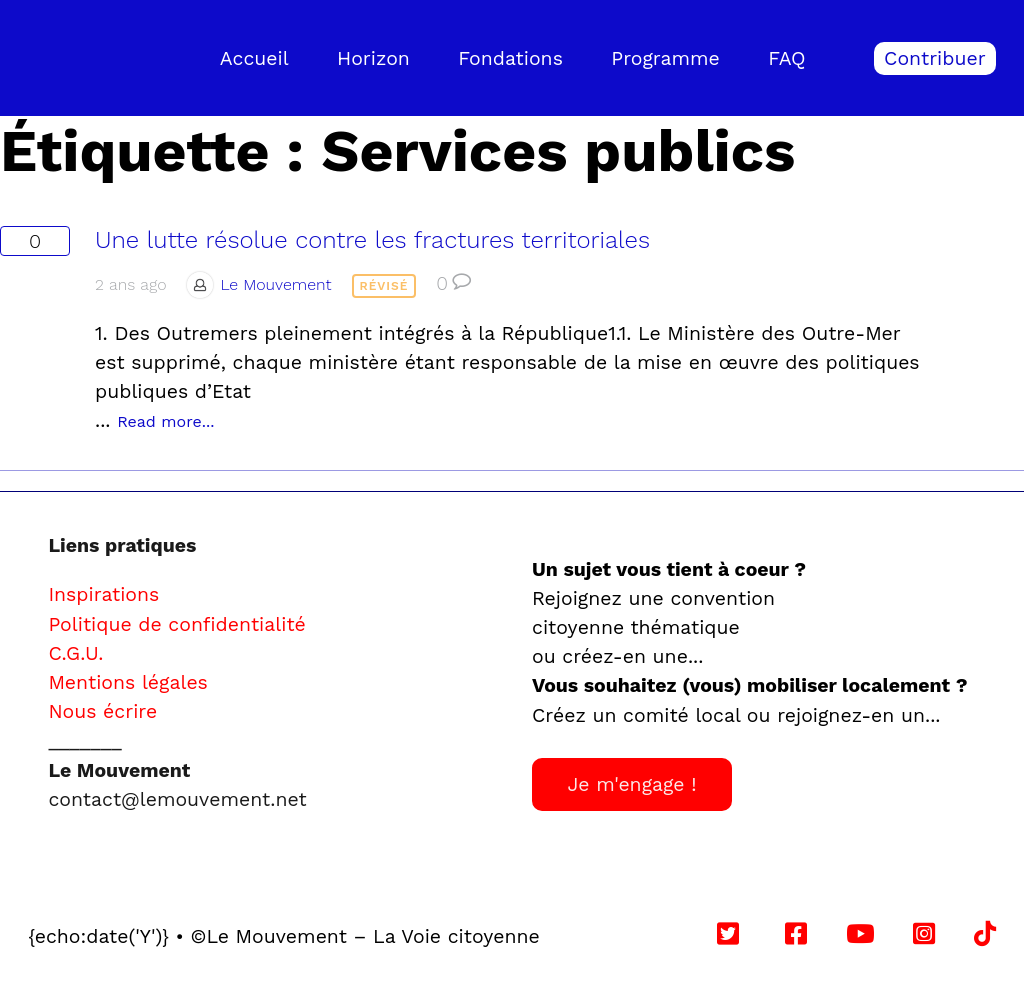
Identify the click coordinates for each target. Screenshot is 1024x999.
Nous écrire (102, 711)
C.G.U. (75, 653)
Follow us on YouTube (691, 936)
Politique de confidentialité (176, 624)
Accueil (254, 58)
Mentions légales (127, 682)
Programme (665, 58)
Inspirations (103, 594)
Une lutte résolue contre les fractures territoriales (372, 240)
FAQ (786, 58)
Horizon (373, 58)
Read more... (165, 421)
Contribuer (935, 58)
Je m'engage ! (631, 784)
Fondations (510, 58)
